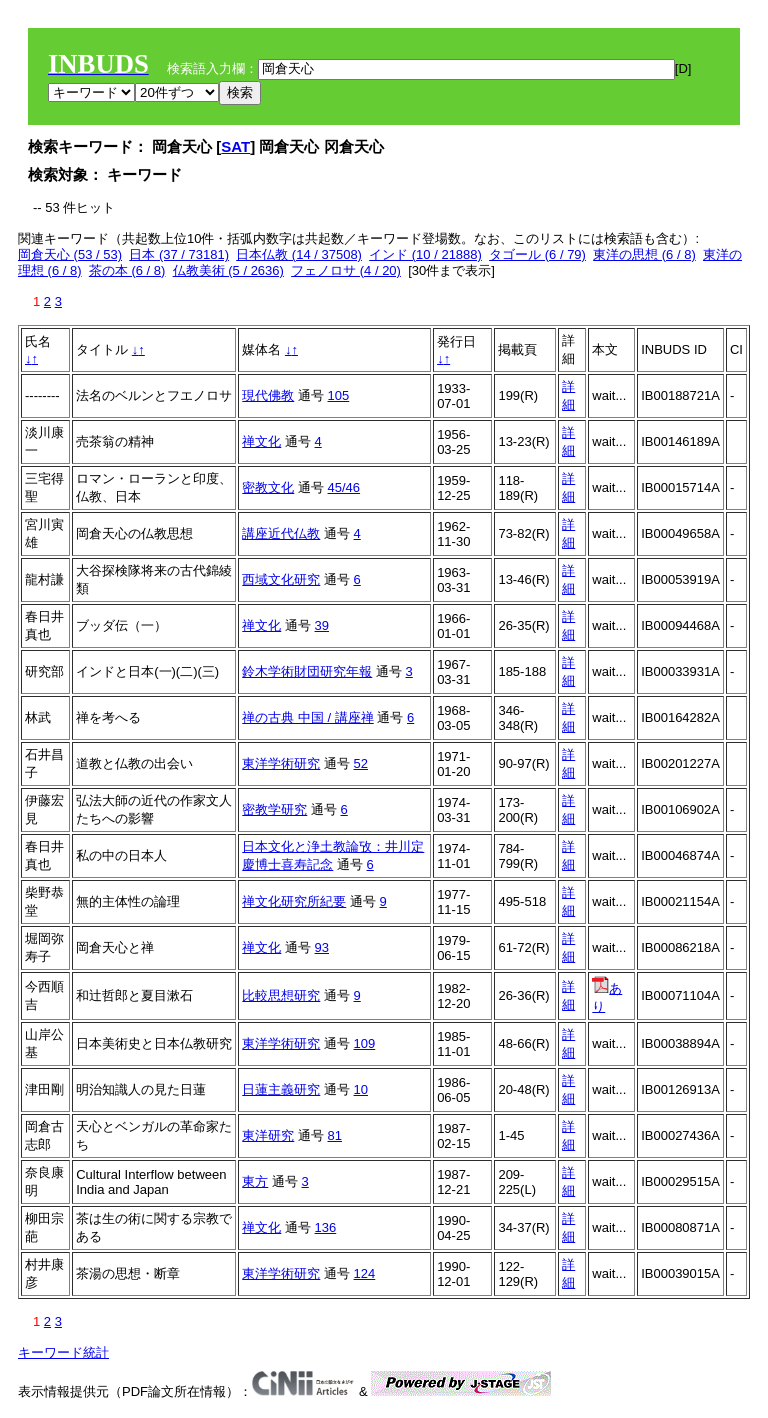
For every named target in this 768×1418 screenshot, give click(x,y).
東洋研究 (268, 1135)
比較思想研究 (281, 995)
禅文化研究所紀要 (294, 901)
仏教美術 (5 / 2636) (228, 270)
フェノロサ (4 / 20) (346, 270)
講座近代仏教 (281, 533)
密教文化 (268, 487)
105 (339, 395)
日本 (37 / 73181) (179, 254)
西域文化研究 (281, 579)
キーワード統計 (63, 1352)
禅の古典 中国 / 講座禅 (307, 717)
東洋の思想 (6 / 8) (644, 254)
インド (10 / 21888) (425, 254)
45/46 (344, 487)
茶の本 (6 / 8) (127, 270)
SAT (235, 146)
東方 (255, 1181)
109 (365, 1043)
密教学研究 (274, 809)
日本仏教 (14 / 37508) (299, 254)
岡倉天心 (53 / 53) (70, 254)
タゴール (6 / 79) (537, 254)
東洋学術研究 (281, 763)
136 (326, 1227)
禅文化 (261, 441)
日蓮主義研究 (281, 1089)
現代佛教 (268, 395)
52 (361, 763)
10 (361, 1089)
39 (322, 625)
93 (322, 947)
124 (365, 1273)
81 (335, 1135)
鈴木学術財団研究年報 (307, 671)
